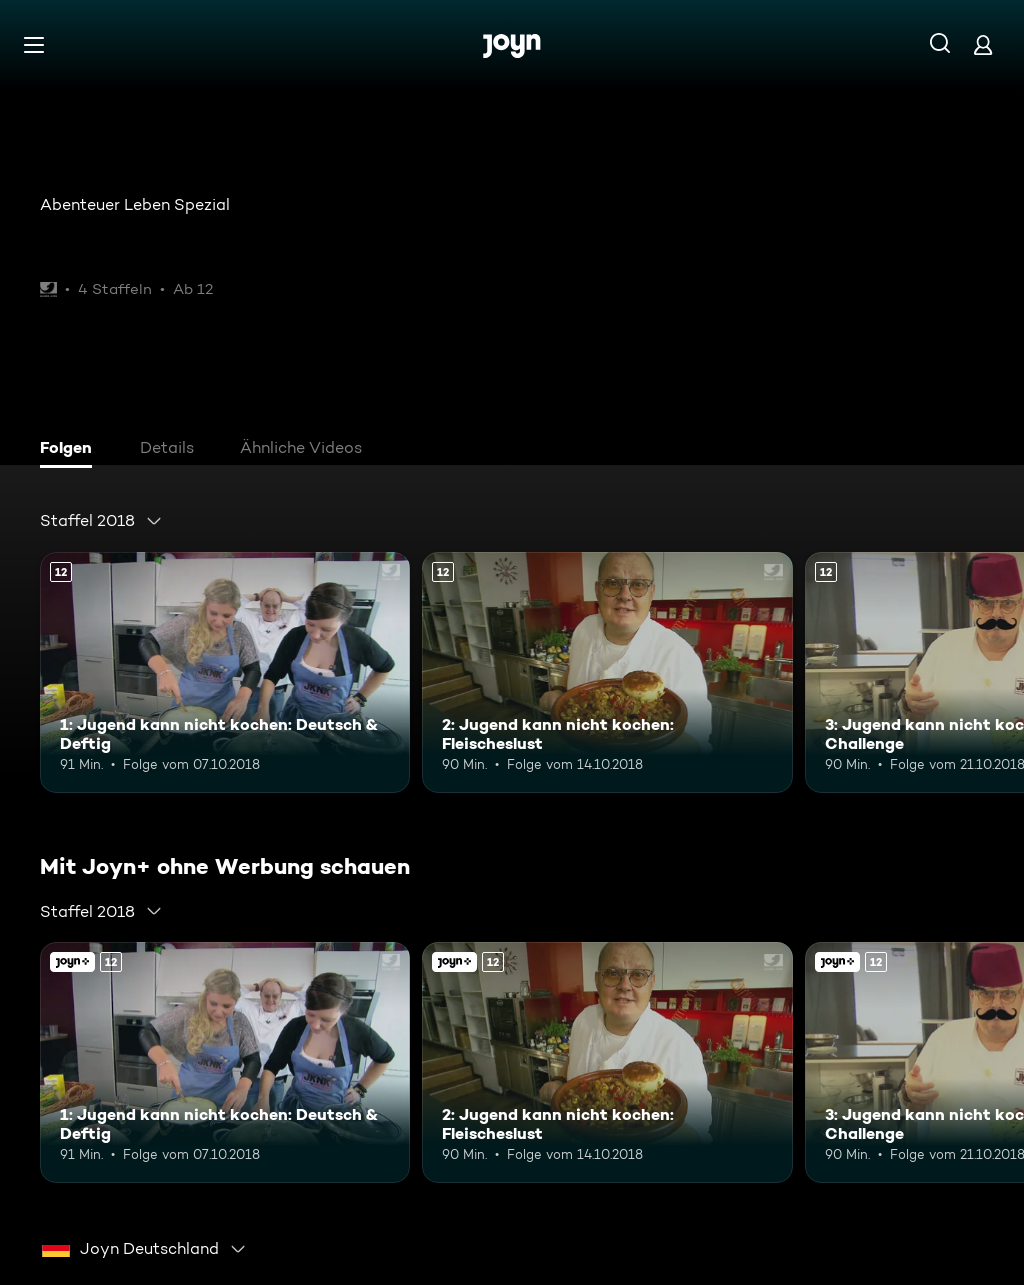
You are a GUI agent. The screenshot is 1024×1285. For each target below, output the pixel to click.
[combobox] (101, 521)
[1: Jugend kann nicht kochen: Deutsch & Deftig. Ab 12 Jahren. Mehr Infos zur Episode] (225, 672)
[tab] (71, 450)
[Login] (983, 44)
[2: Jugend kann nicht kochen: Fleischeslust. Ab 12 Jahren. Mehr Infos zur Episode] (607, 672)
